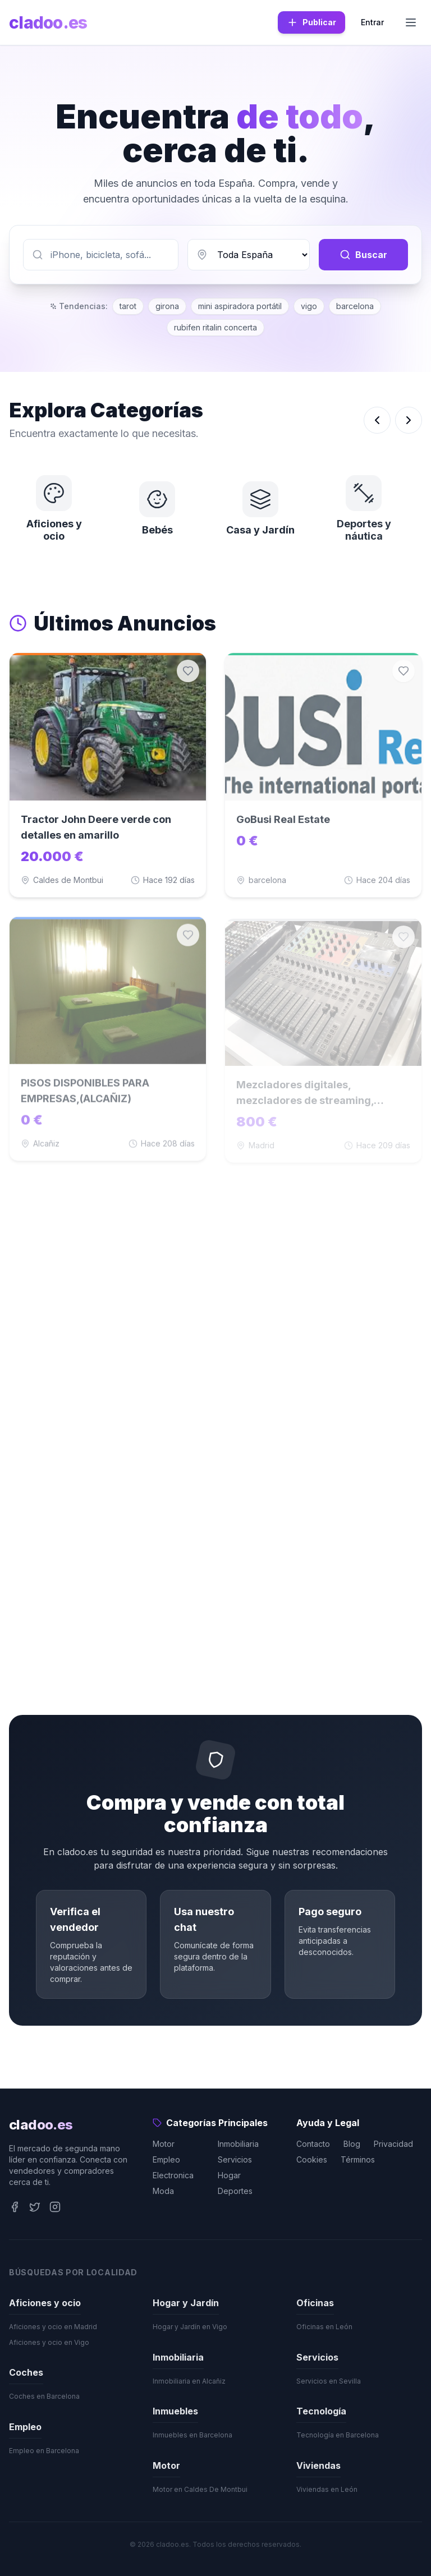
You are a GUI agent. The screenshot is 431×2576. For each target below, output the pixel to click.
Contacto (313, 2144)
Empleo (166, 2159)
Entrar (372, 22)
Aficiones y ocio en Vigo (49, 2342)
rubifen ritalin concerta (215, 327)
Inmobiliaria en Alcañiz (189, 2381)
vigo (309, 306)
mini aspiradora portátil (240, 306)
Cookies (311, 2159)
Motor (164, 2144)
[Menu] (411, 22)
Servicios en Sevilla (328, 2381)
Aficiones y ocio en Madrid (53, 2326)
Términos (358, 2159)
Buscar (363, 254)
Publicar (311, 22)
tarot (128, 306)
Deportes (235, 2191)
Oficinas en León (324, 2326)
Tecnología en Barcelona (337, 2435)
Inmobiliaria (238, 2144)
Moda (163, 2191)
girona (167, 306)
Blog (351, 2144)
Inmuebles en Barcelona (192, 2435)
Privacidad (393, 2144)
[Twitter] (34, 2206)
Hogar (229, 2175)
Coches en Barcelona (44, 2396)
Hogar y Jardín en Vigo (190, 2326)
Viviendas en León (326, 2489)
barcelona (355, 306)
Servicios (235, 2159)
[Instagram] (55, 2206)
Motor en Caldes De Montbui (200, 2489)
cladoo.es (48, 22)
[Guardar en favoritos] (188, 672)
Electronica (173, 2175)
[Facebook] (14, 2206)
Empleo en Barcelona (44, 2450)
